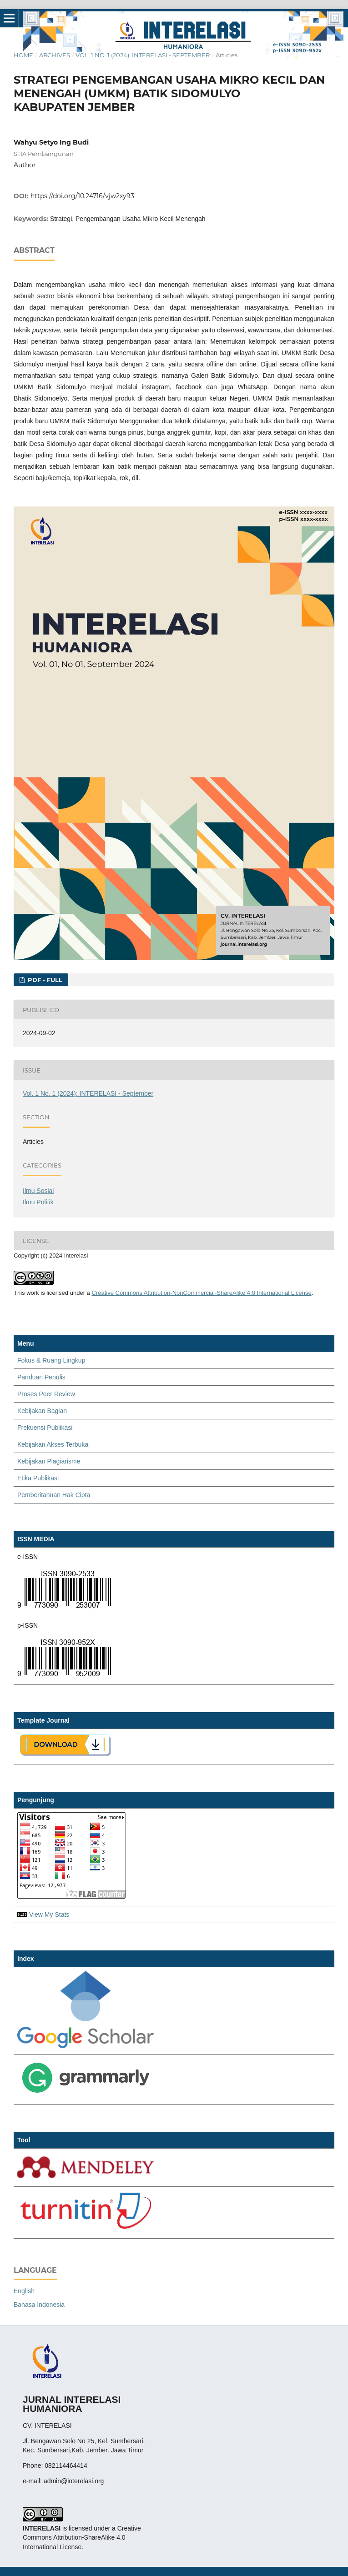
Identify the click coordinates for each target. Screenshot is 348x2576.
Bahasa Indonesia (39, 2304)
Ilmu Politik (38, 1202)
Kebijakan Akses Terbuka (52, 1444)
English (24, 2291)
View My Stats (49, 1914)
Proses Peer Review (46, 1394)
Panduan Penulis (41, 1377)
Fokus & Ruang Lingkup (51, 1360)
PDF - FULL (44, 979)
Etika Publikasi (38, 1478)
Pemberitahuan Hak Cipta (53, 1494)
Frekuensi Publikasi (44, 1427)
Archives (54, 55)
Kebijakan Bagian (42, 1410)
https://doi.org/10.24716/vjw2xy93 (82, 196)
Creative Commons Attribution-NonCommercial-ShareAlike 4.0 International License (201, 1292)
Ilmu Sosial (38, 1190)
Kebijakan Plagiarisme (49, 1461)
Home (23, 55)
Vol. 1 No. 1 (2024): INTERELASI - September (143, 55)
